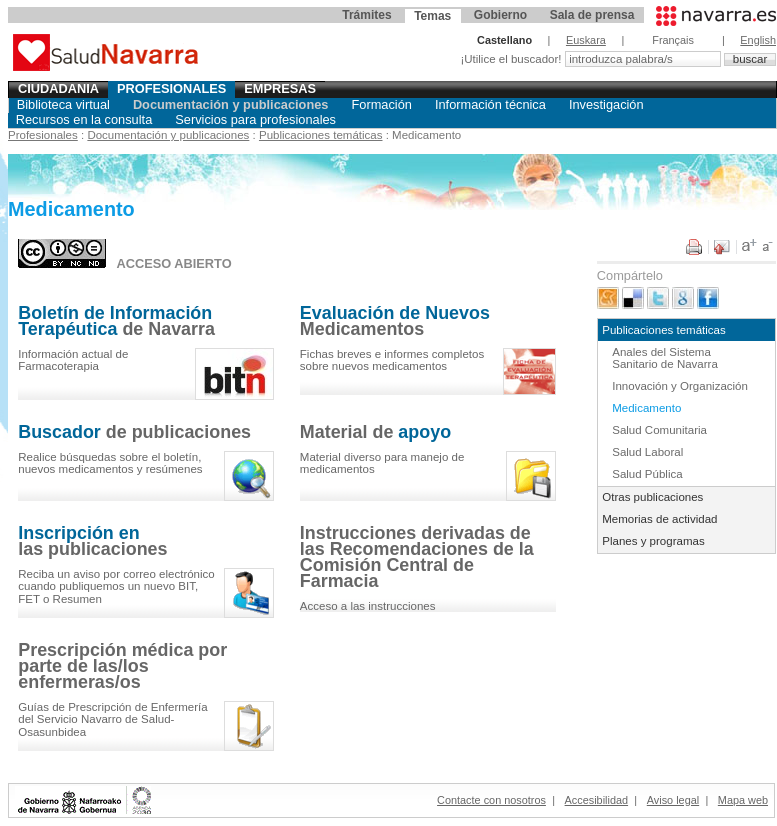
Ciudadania (58, 88)
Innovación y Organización (680, 386)
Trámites (366, 15)
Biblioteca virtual (63, 104)
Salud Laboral (647, 452)
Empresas (280, 88)
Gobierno (500, 15)
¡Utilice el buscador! (512, 59)
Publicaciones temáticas (321, 135)
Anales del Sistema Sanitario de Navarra (665, 358)
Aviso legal (673, 800)
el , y (110, 463)
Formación (381, 104)
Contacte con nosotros (491, 800)
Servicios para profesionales (255, 119)
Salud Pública (647, 474)
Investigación (606, 104)
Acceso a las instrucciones (368, 606)
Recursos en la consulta (84, 119)
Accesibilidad (596, 800)
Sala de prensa (592, 15)
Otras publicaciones (652, 497)
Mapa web (743, 800)
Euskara (586, 40)
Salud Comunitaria (659, 430)
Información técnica (490, 104)
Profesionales (172, 88)
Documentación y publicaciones (231, 104)
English (758, 40)
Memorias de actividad (659, 519)
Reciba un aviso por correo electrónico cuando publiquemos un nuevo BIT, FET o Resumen (116, 586)
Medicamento (646, 408)
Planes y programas (653, 541)
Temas (432, 16)
